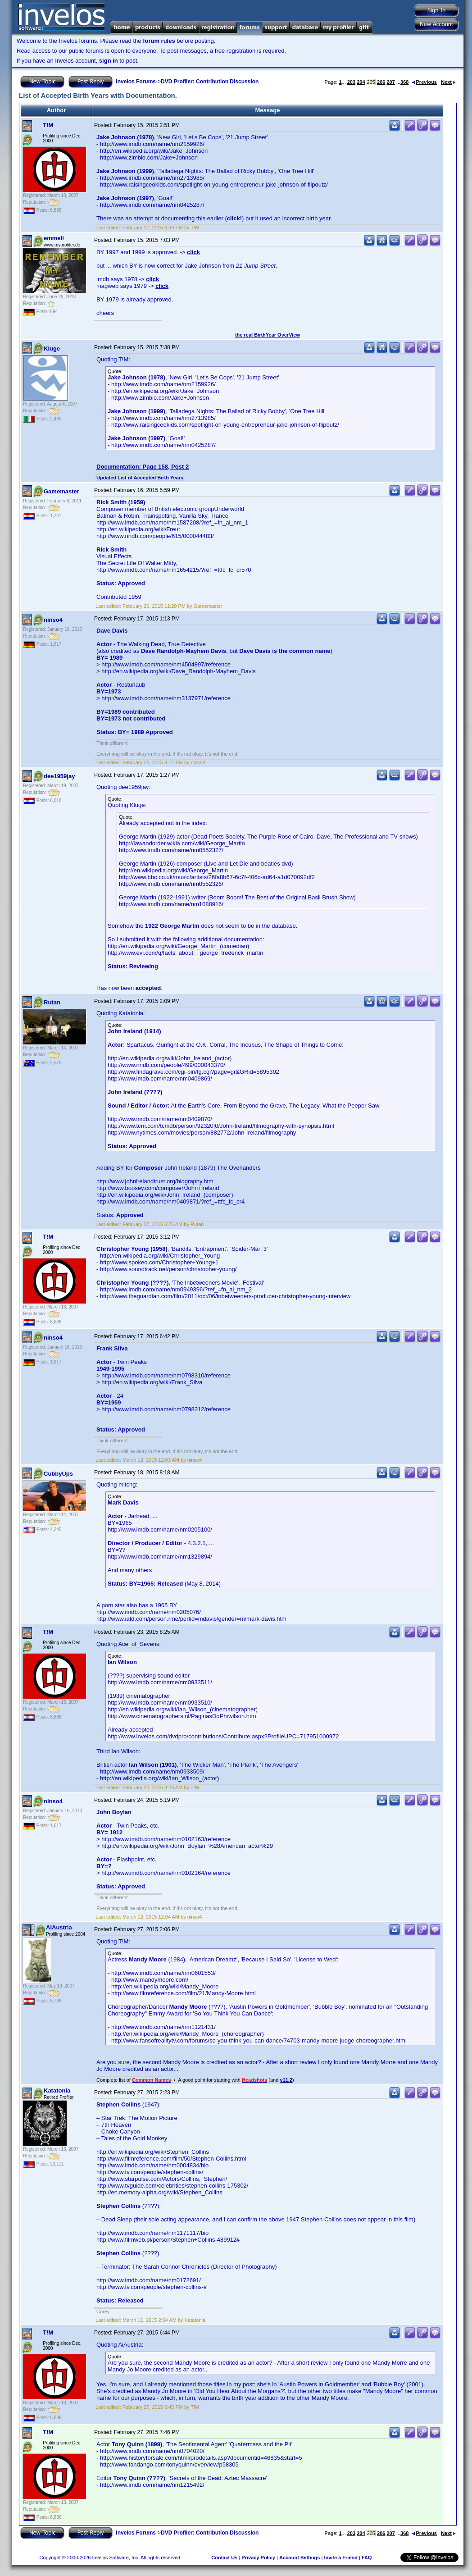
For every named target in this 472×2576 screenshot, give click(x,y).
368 (404, 82)
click (193, 252)
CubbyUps (58, 1473)
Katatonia (57, 2090)
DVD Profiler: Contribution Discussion (210, 81)
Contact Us (224, 2557)
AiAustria (59, 1927)
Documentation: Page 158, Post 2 (142, 466)
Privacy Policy (258, 2557)
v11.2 (286, 2080)
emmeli (54, 238)
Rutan (52, 1002)
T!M (48, 125)
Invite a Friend (341, 2557)
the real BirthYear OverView (267, 334)
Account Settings (299, 2557)
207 (390, 82)
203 (351, 82)
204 (361, 82)
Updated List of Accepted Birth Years (139, 477)
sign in (108, 60)
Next (448, 82)
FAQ (367, 2557)
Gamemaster (61, 491)
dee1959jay (59, 776)
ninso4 (53, 619)
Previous (424, 82)
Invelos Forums (136, 81)
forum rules (159, 40)
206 (381, 82)
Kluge (52, 348)
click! (234, 218)
